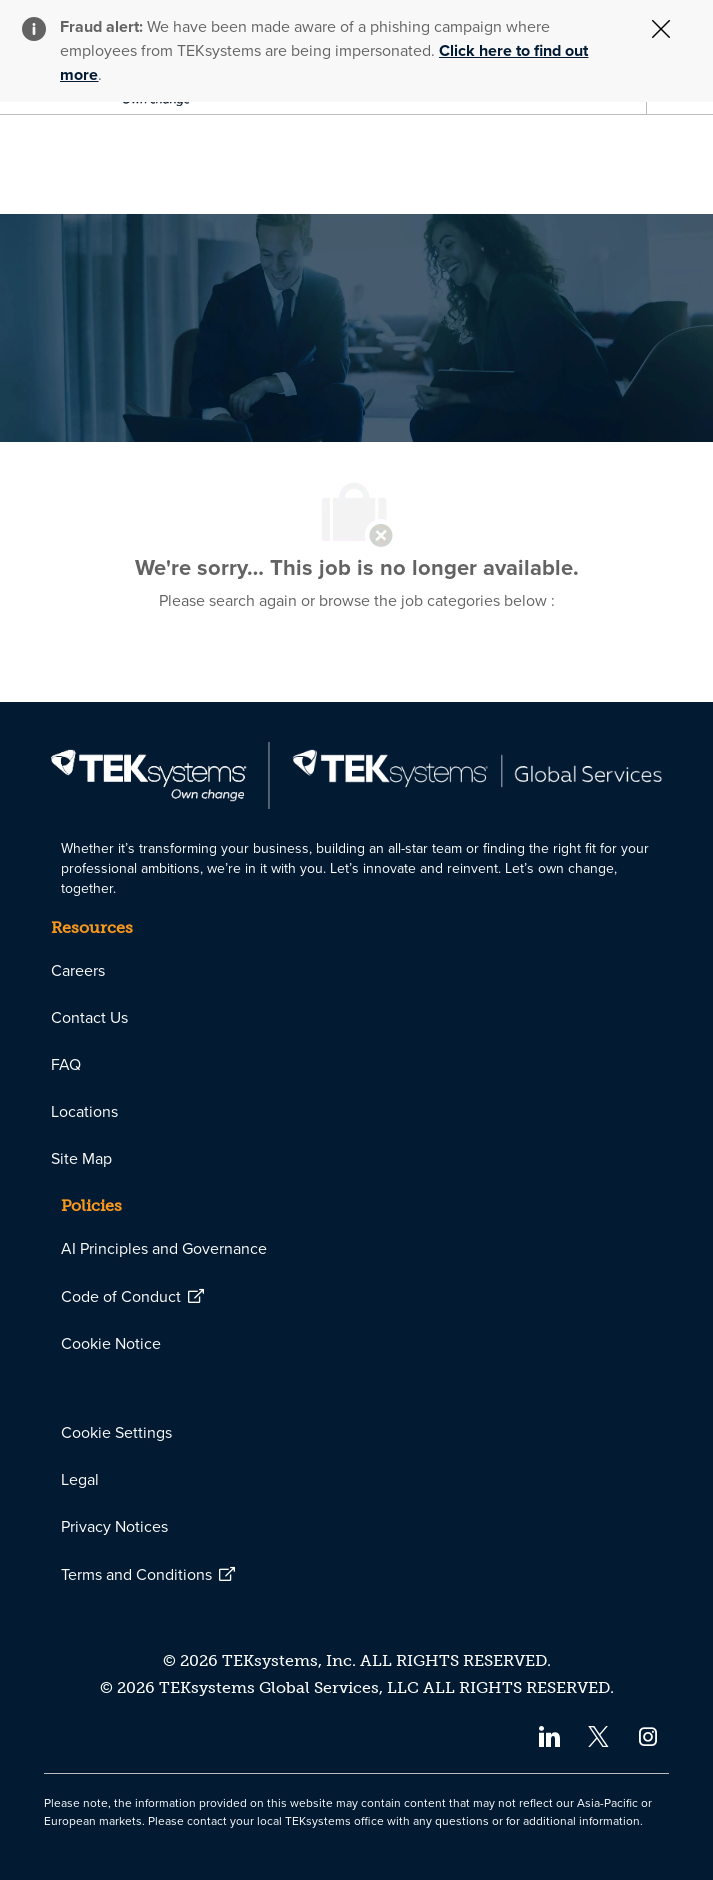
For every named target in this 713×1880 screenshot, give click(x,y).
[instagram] (648, 1735)
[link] (356, 775)
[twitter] (598, 1735)
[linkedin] (548, 1735)
